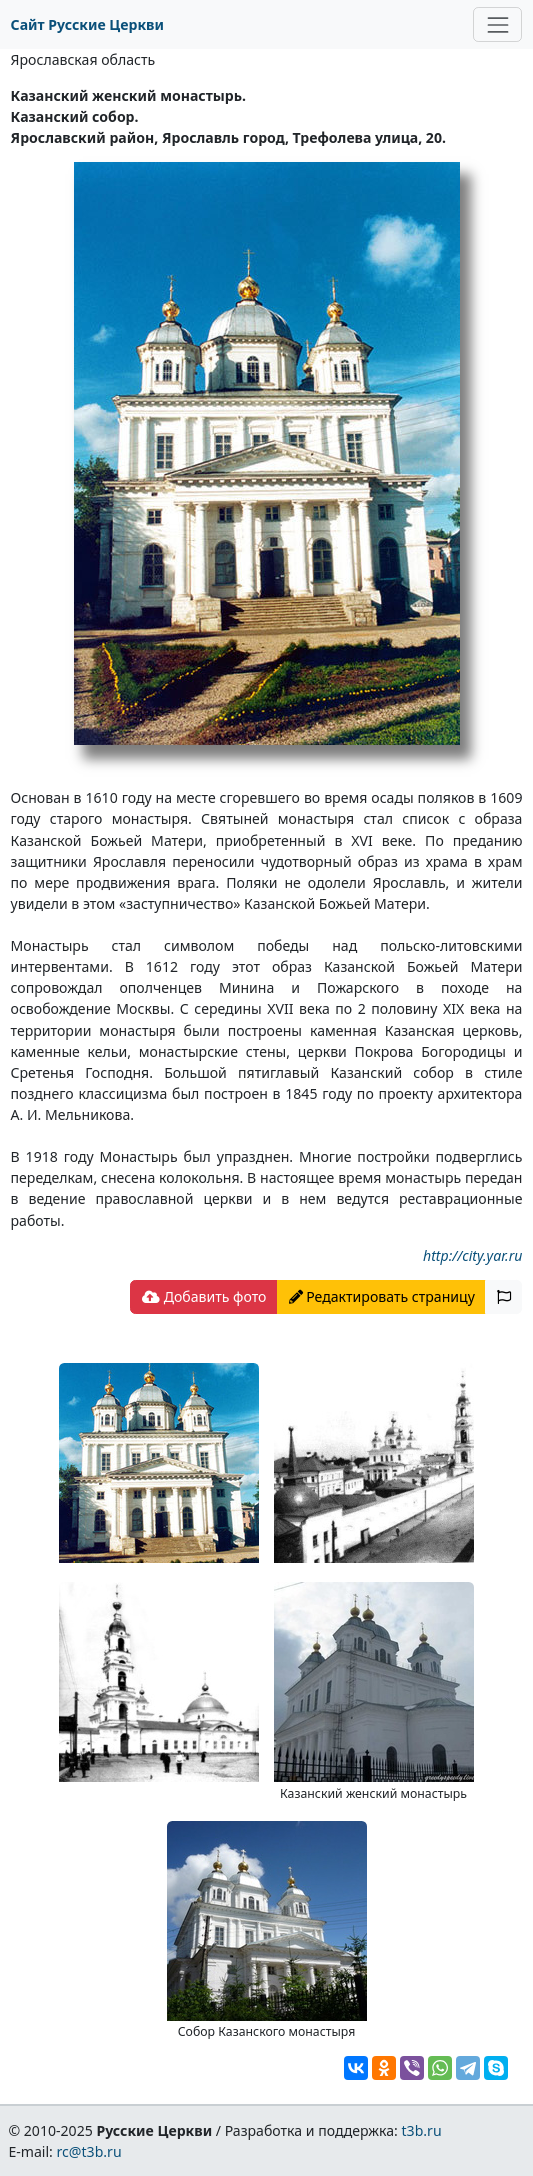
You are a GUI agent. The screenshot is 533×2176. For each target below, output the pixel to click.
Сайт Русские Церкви (87, 24)
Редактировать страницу (382, 1296)
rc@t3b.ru (89, 2151)
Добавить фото (204, 1296)
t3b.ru (422, 2130)
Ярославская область (83, 59)
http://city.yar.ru (472, 1255)
